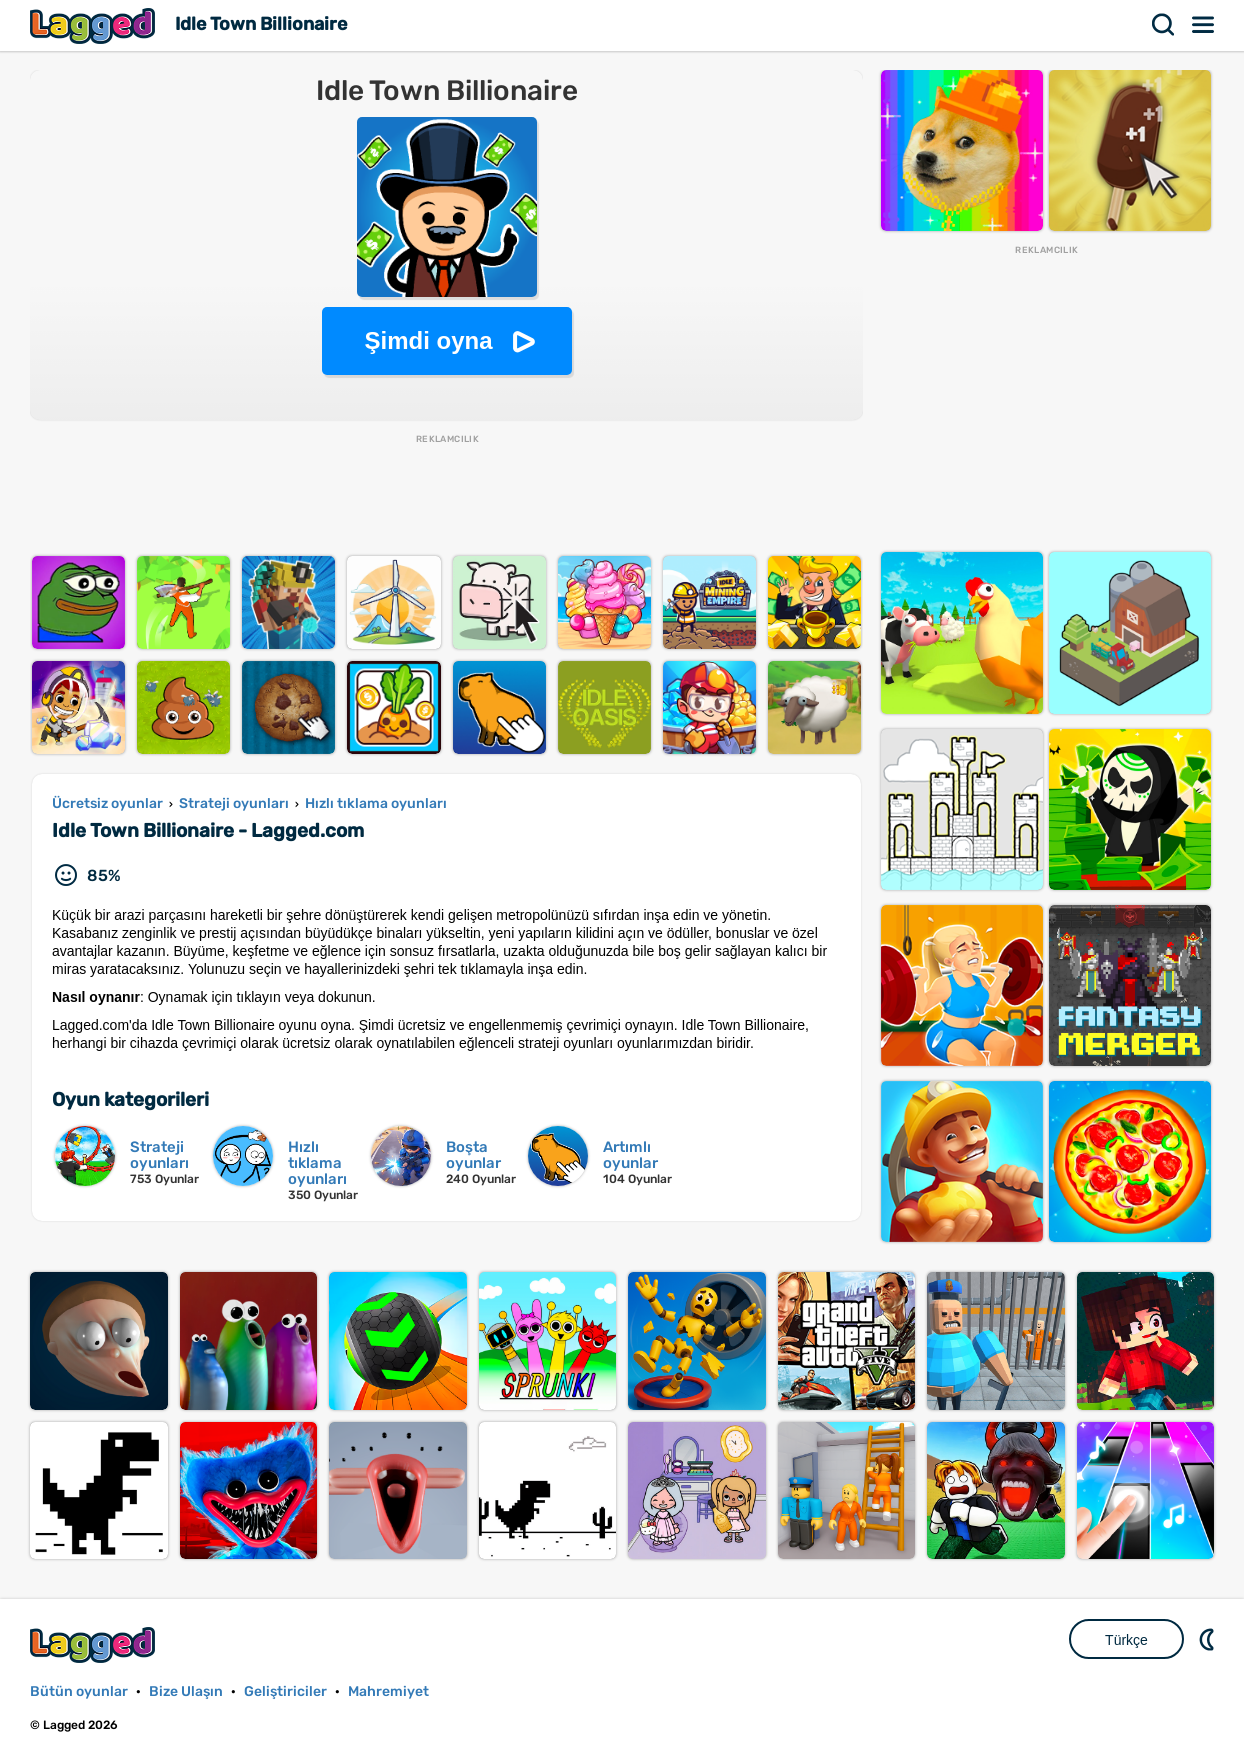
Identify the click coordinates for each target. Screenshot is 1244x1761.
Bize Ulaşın (186, 1691)
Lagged (95, 25)
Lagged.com (95, 1644)
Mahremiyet (388, 1691)
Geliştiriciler (285, 1691)
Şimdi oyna (428, 340)
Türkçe (1126, 1640)
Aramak (1164, 25)
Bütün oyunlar (79, 1691)
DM (1209, 1639)
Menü (1204, 25)
